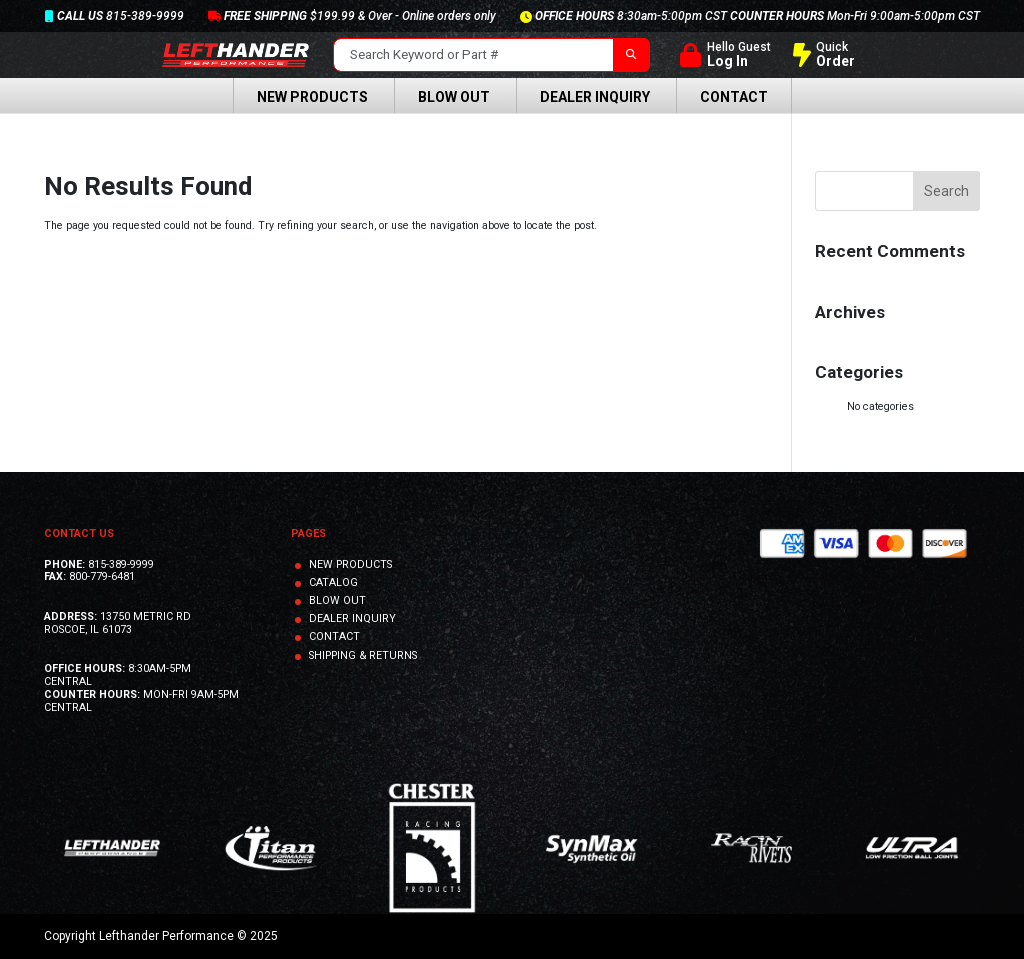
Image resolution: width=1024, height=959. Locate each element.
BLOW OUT (337, 600)
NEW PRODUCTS (350, 564)
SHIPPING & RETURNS (363, 655)
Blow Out (454, 97)
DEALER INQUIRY (352, 618)
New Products (312, 97)
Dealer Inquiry (595, 97)
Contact (734, 97)
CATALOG (333, 582)
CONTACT (334, 636)
